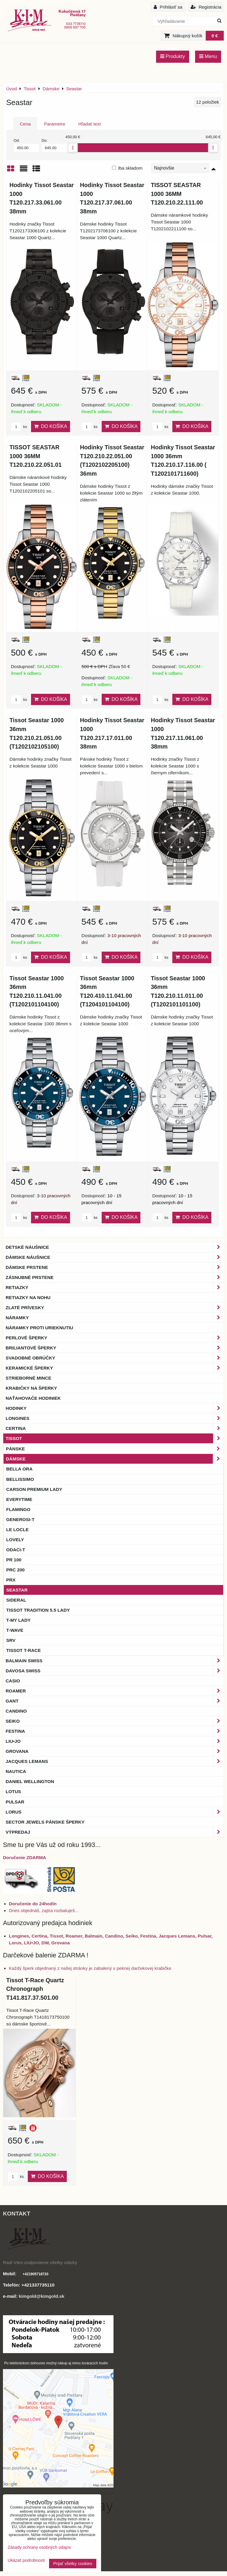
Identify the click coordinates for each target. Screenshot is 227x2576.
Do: (55, 145)
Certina (115, 1428)
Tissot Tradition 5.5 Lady (38, 1610)
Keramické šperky (115, 1368)
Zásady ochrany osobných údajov (39, 2547)
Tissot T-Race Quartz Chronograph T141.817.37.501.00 (35, 1989)
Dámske (114, 1459)
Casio (13, 1680)
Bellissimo (20, 1479)
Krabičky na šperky (31, 1388)
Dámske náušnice (115, 1257)
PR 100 (13, 1559)
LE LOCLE (17, 1529)
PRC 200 (15, 1569)
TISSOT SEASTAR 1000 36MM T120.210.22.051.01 (35, 456)
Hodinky (115, 1408)
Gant (115, 1701)
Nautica (16, 1771)
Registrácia (206, 6)
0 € (215, 35)
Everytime (19, 1499)
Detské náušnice (115, 1247)
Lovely (15, 1539)
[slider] (73, 147)
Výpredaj (115, 1832)
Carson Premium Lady (34, 1489)
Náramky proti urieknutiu (39, 1327)
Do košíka (50, 426)
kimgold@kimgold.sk (41, 2296)
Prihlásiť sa (168, 6)
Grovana (115, 1751)
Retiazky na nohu (28, 1297)
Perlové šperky (115, 1338)
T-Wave (14, 1630)
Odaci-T (15, 1549)
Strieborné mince (28, 1377)
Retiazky (115, 1287)
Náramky (115, 1317)
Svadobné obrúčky (115, 1358)
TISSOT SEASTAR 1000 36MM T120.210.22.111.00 (177, 194)
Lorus (115, 1812)
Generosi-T (20, 1519)
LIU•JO (115, 1741)
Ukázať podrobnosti (26, 2560)
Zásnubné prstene (115, 1277)
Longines (115, 1418)
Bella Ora (19, 1468)
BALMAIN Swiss (115, 1661)
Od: (27, 145)
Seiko (115, 1721)
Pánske (114, 1449)
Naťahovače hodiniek (33, 1398)
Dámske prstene (115, 1267)
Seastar (16, 1589)
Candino (16, 1710)
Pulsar (15, 1801)
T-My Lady (18, 1620)
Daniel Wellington (30, 1781)
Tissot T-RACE (23, 1650)
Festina (115, 1731)
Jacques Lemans (115, 1761)
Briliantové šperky (115, 1348)
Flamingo (18, 1509)
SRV (10, 1640)
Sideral (16, 1599)
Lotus (13, 1791)
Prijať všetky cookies (72, 2563)
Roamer (115, 1691)
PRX (11, 1579)
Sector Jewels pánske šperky (45, 1821)
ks (19, 426)
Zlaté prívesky (115, 1307)
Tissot (115, 1438)
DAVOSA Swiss (115, 1671)
